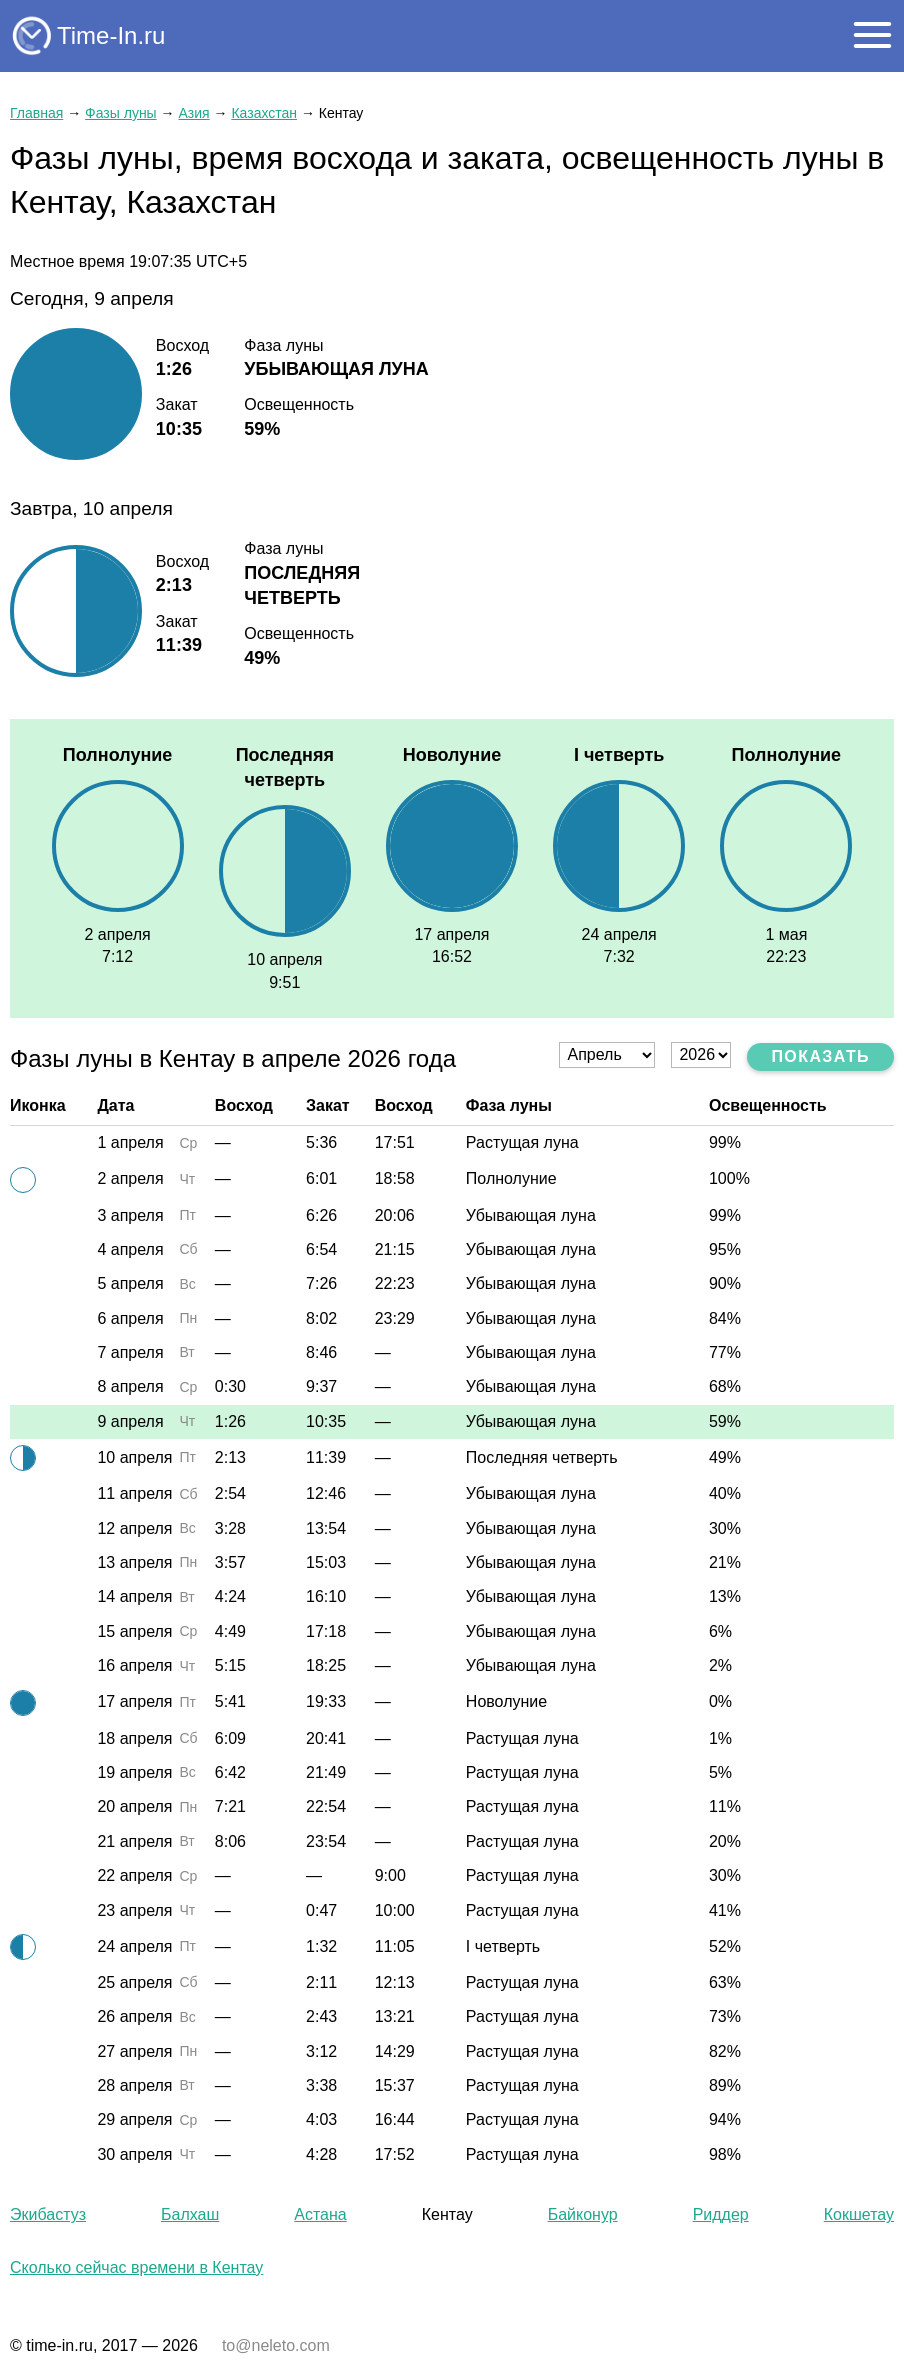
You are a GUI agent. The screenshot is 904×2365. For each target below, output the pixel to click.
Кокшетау (859, 2214)
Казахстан (264, 113)
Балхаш (190, 2214)
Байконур (583, 2214)
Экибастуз (48, 2214)
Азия (193, 113)
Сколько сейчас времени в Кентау (136, 2267)
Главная (36, 113)
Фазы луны (121, 113)
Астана (320, 2214)
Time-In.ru (111, 35)
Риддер (721, 2214)
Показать (820, 1056)
